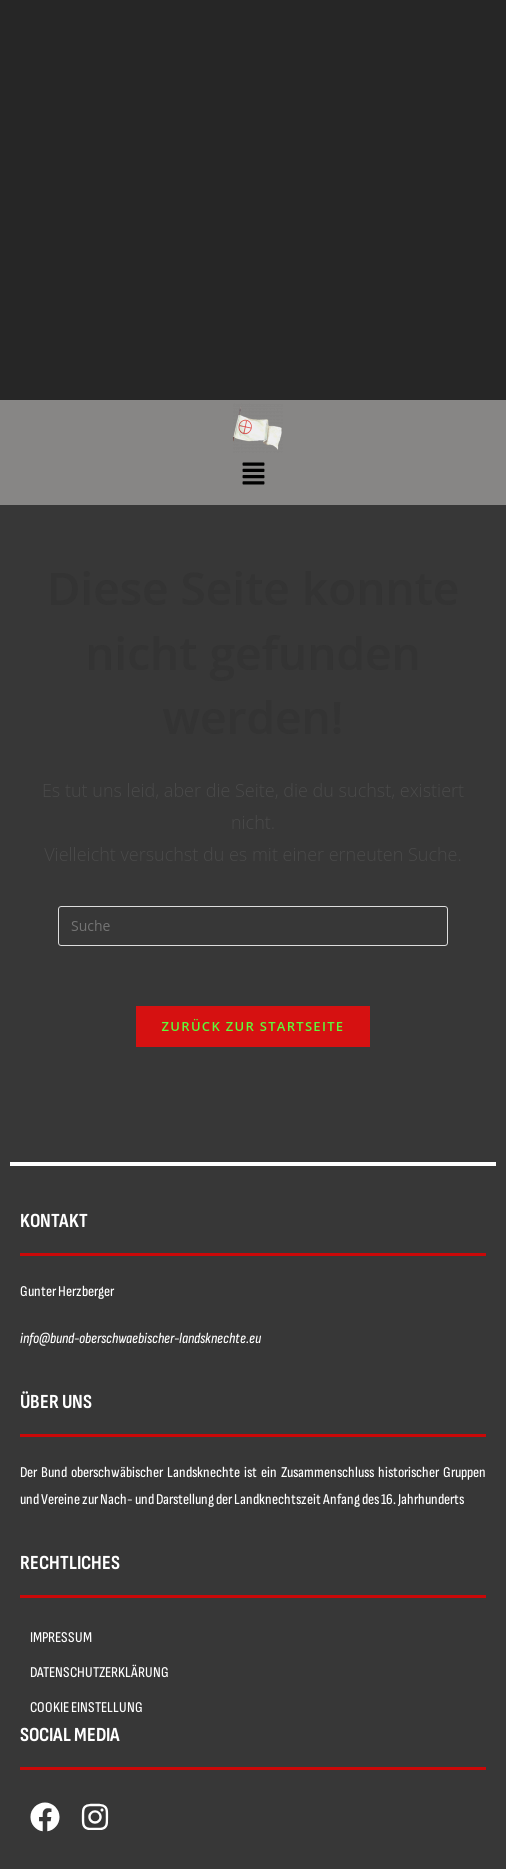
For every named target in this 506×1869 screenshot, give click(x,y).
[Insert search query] (253, 926)
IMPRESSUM (61, 1637)
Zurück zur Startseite (253, 1026)
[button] (253, 474)
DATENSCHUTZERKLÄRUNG (99, 1672)
